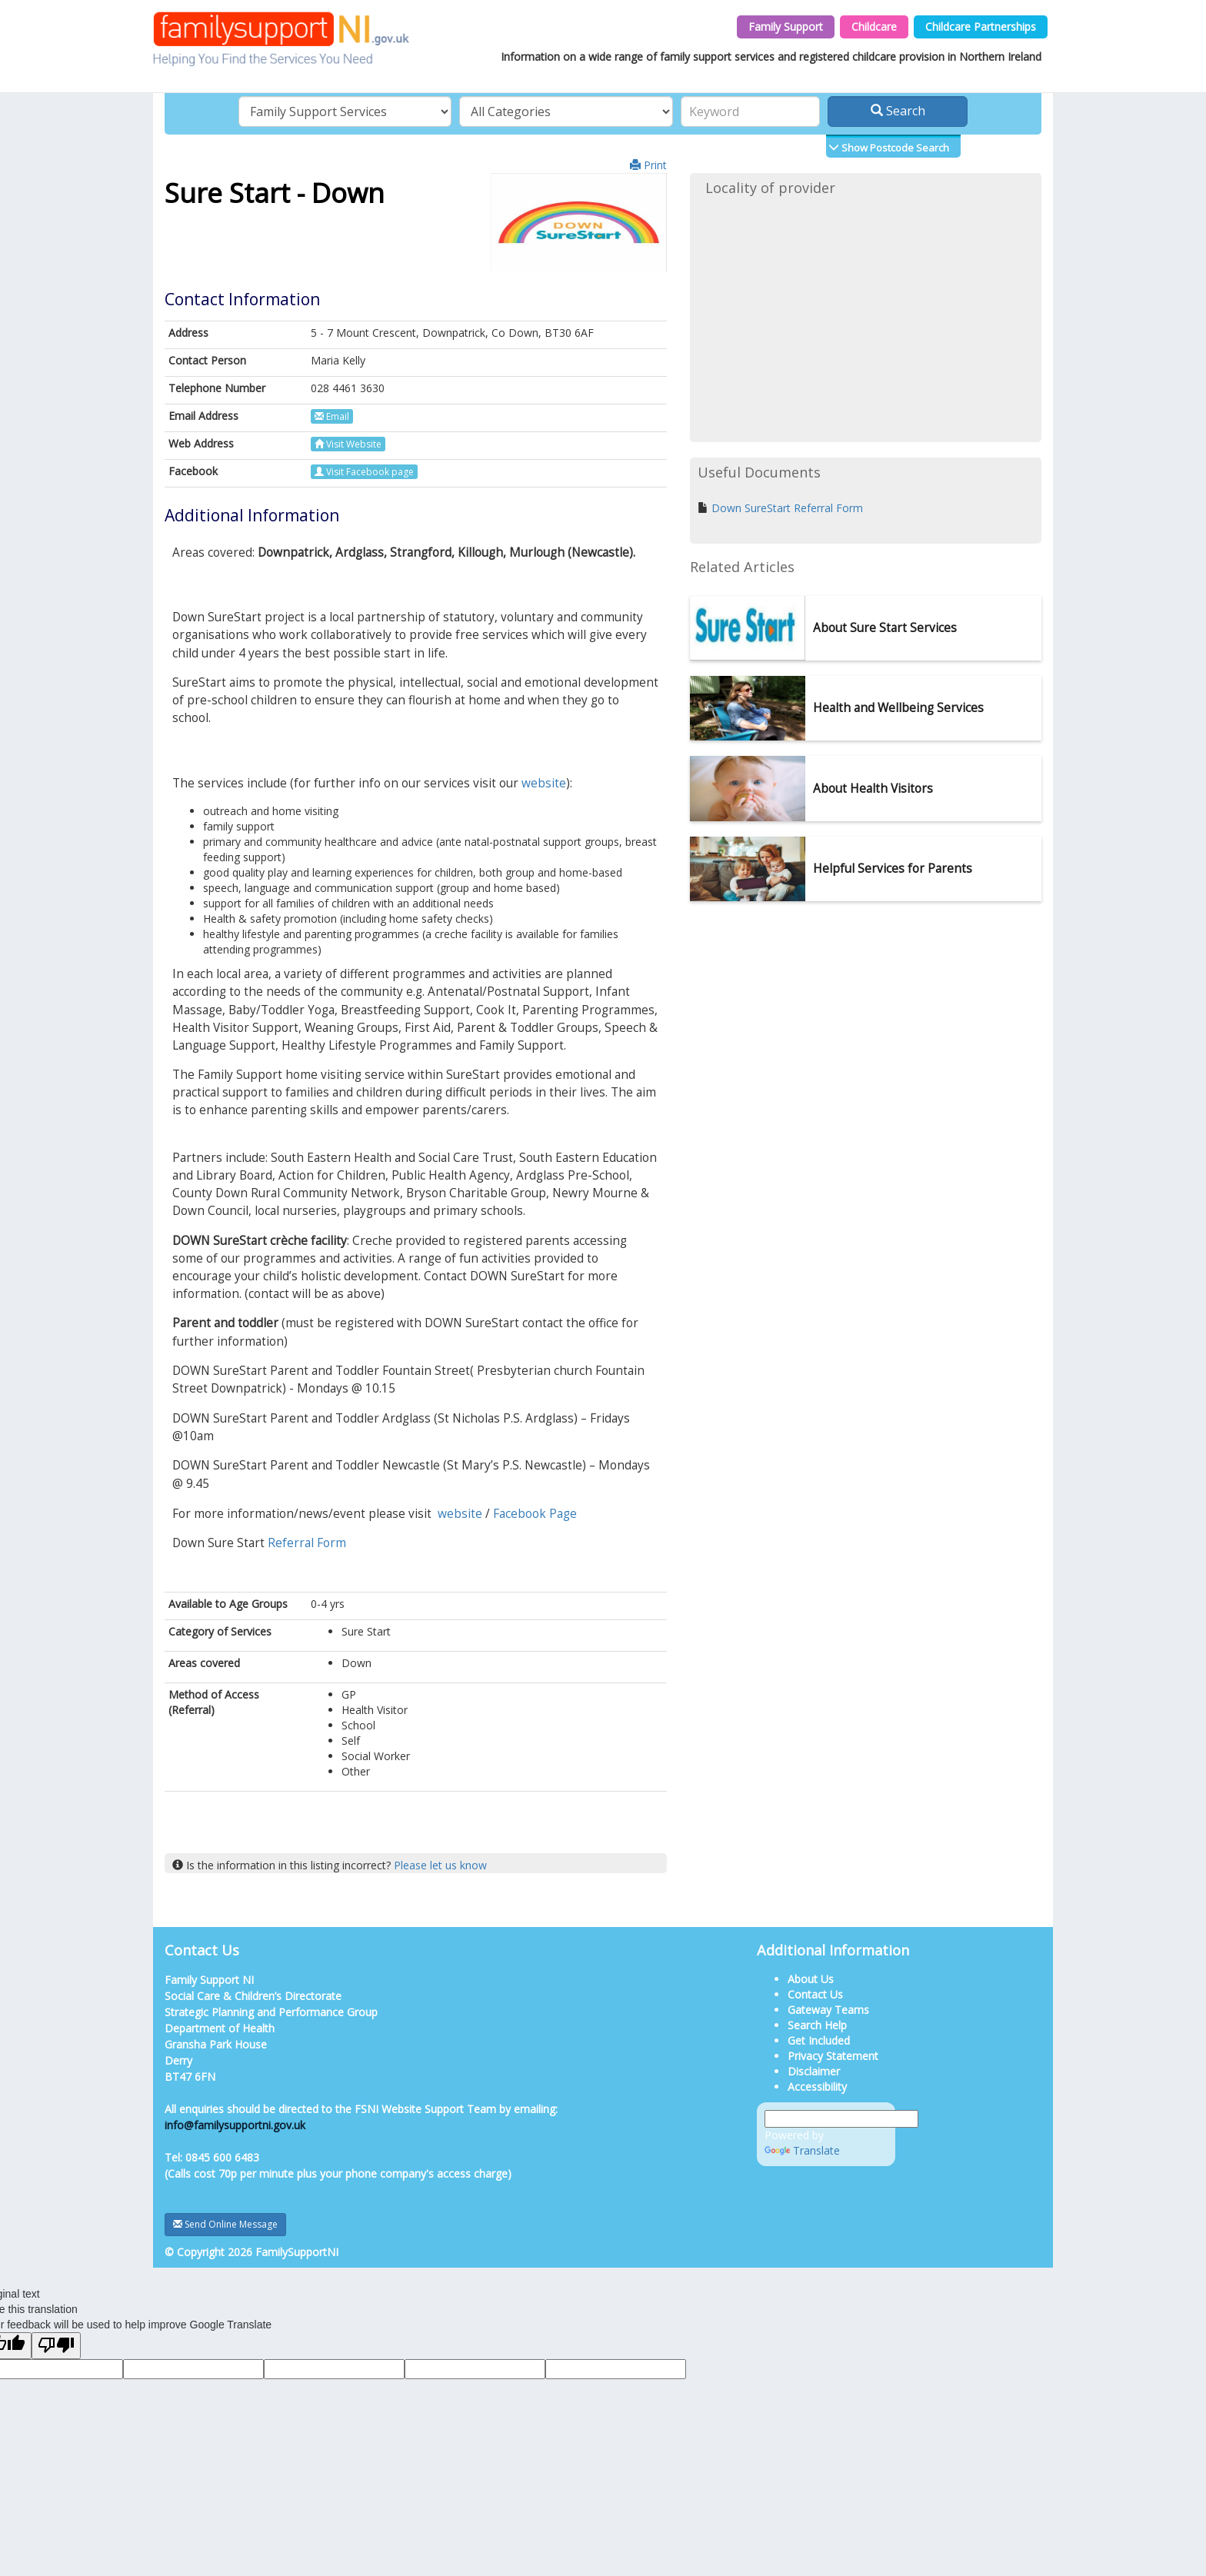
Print (648, 165)
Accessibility (817, 2086)
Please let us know (440, 1865)
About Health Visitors (873, 788)
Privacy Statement (833, 2055)
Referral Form (307, 1543)
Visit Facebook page (364, 471)
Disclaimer (814, 2071)
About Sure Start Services (885, 628)
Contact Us (815, 1994)
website (543, 783)
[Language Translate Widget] (841, 2119)
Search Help (817, 2025)
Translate (802, 2150)
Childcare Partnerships (980, 26)
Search (898, 110)
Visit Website (348, 444)
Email (332, 416)
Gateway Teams (828, 2009)
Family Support (785, 26)
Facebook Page (535, 1514)
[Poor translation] (56, 2345)
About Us (811, 1979)
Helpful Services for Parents (892, 868)
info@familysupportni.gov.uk (235, 2125)
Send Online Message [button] (225, 2224)
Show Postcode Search (894, 148)
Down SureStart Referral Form (787, 508)
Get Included (819, 2040)
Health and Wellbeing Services (898, 708)
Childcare (874, 26)
